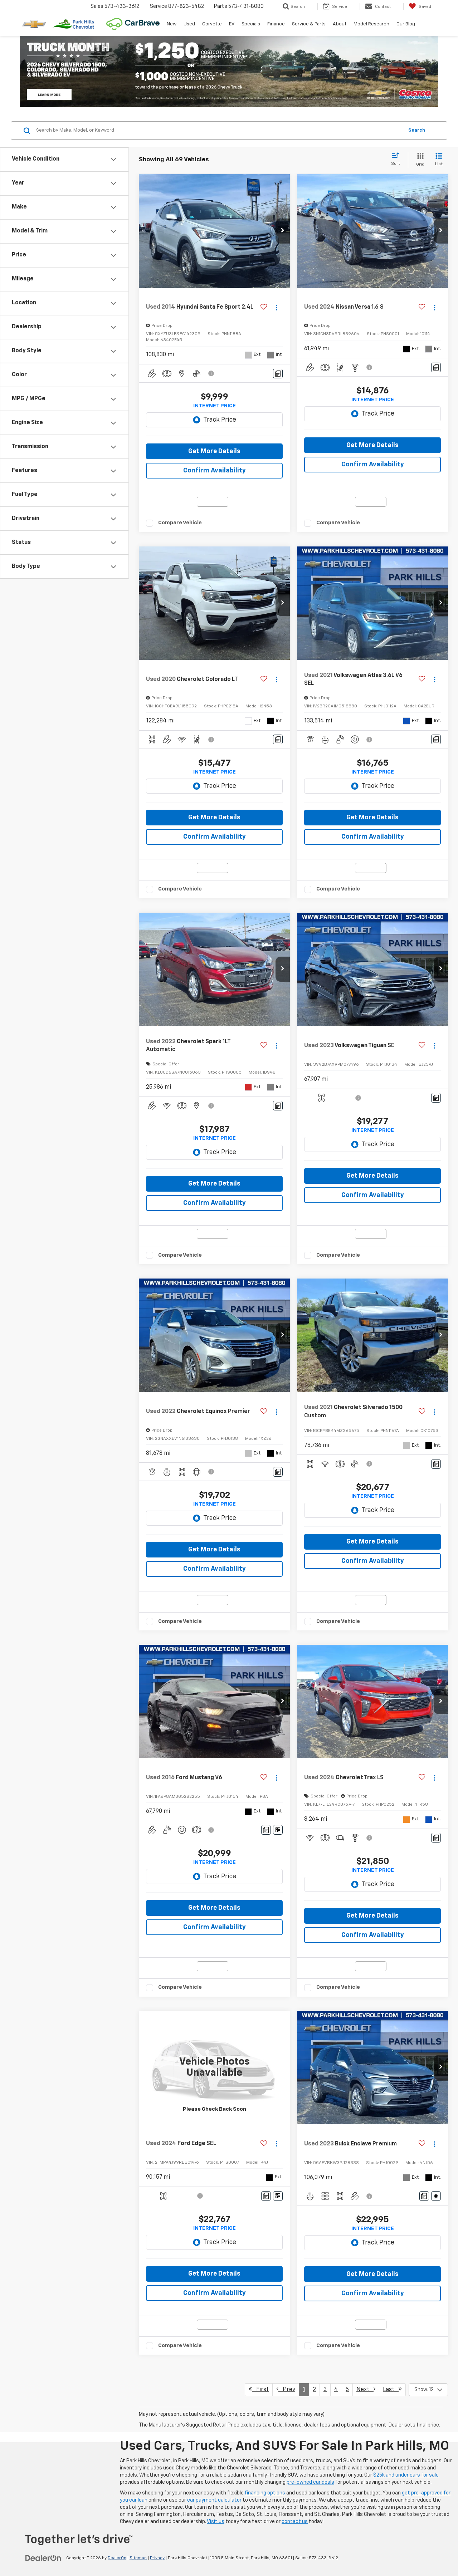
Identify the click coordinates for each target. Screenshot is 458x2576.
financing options (265, 2493)
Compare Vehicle (180, 522)
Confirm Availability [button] (214, 470)
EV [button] (231, 24)
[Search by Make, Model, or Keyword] (218, 130)
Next (365, 2389)
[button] (283, 231)
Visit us (215, 2521)
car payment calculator (214, 2500)
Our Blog (405, 24)
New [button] (171, 24)
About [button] (339, 24)
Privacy (157, 2558)
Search (416, 130)
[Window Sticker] (278, 1830)
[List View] (439, 160)
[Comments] (278, 373)
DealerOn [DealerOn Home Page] (117, 2558)
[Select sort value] (398, 159)
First (259, 2389)
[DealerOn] (43, 2557)
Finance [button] (276, 24)
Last (392, 2389)
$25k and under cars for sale (406, 2475)
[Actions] (276, 307)
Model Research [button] (371, 24)
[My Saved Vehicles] (420, 6)
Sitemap (138, 2558)
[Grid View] (419, 160)
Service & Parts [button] (309, 24)
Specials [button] (251, 24)
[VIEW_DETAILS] (214, 2067)
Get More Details (214, 451)
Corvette (212, 24)
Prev (285, 2389)
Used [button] (189, 24)
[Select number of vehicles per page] (428, 2389)
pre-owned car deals (310, 2482)
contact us (295, 2521)
